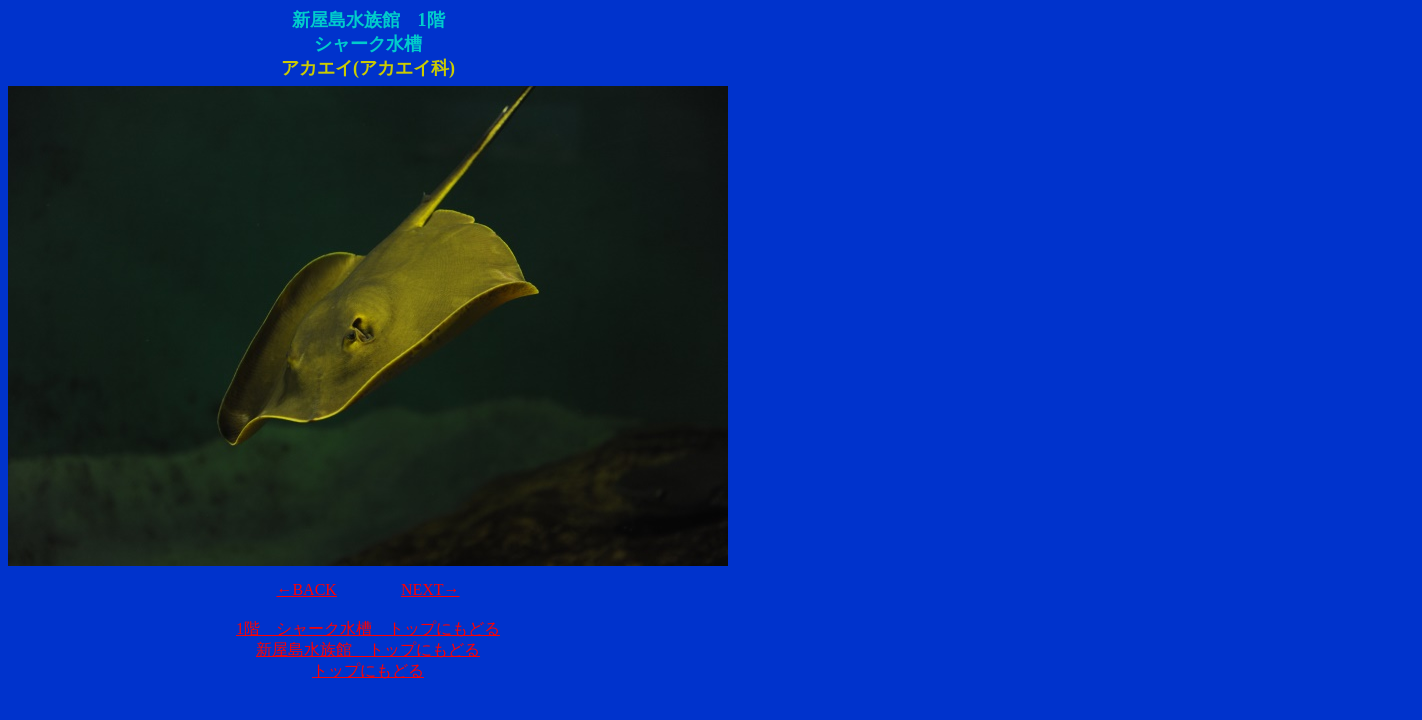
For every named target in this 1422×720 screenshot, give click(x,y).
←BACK (306, 589)
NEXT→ (430, 589)
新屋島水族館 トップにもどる (368, 649)
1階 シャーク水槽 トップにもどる (368, 628)
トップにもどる (368, 670)
